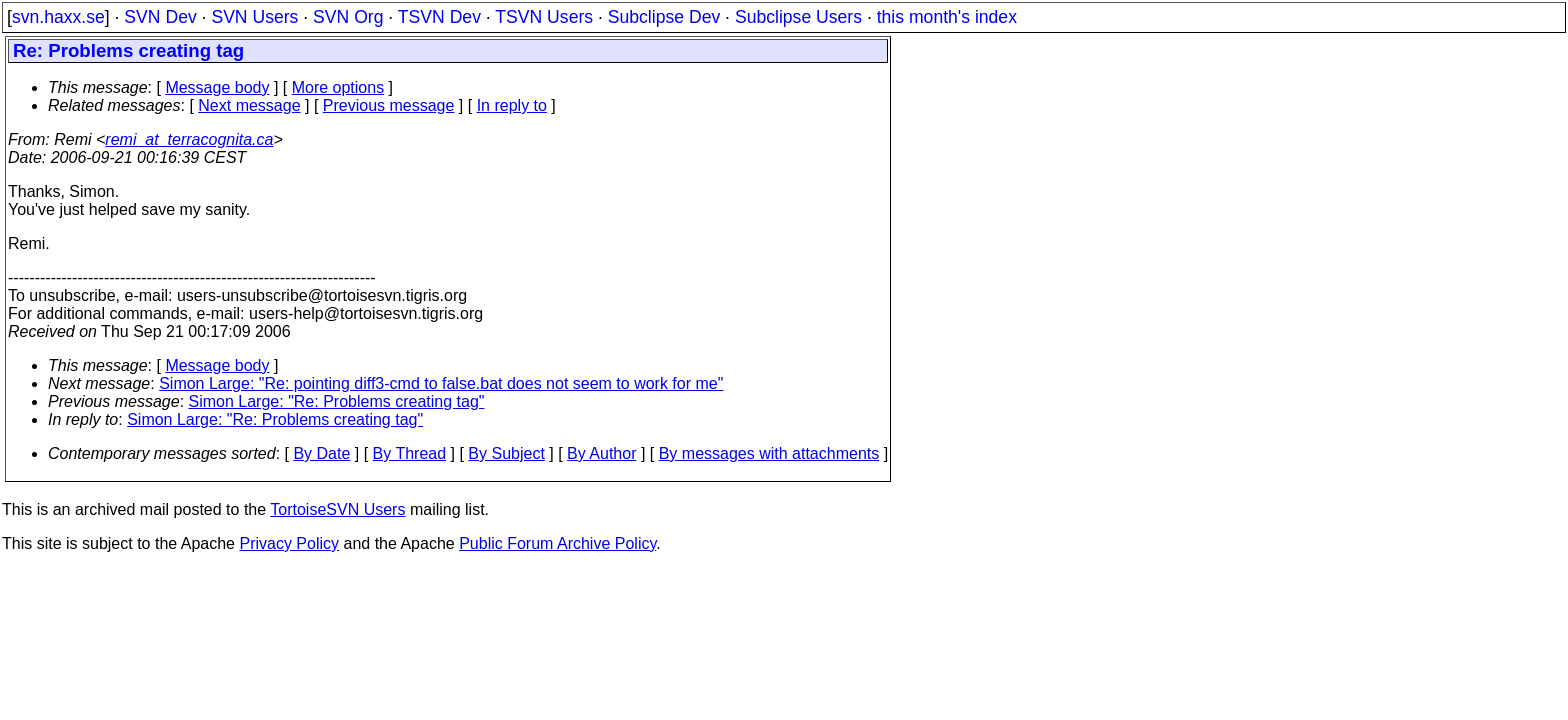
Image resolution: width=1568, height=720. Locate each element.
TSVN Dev (439, 17)
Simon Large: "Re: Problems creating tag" (337, 401)
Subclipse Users (798, 17)
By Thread (410, 453)
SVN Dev (160, 17)
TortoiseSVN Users (337, 509)
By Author (601, 453)
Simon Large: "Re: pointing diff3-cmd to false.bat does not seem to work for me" (441, 383)
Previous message (389, 105)
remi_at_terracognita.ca (189, 139)
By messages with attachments (769, 453)
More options (338, 87)
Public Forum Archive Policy (557, 543)
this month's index (947, 17)
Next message (249, 105)
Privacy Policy (289, 543)
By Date (321, 453)
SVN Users (254, 17)
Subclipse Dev (664, 17)
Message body (217, 87)
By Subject (506, 453)
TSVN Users (544, 17)
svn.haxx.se (58, 17)
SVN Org (348, 17)
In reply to (512, 105)
